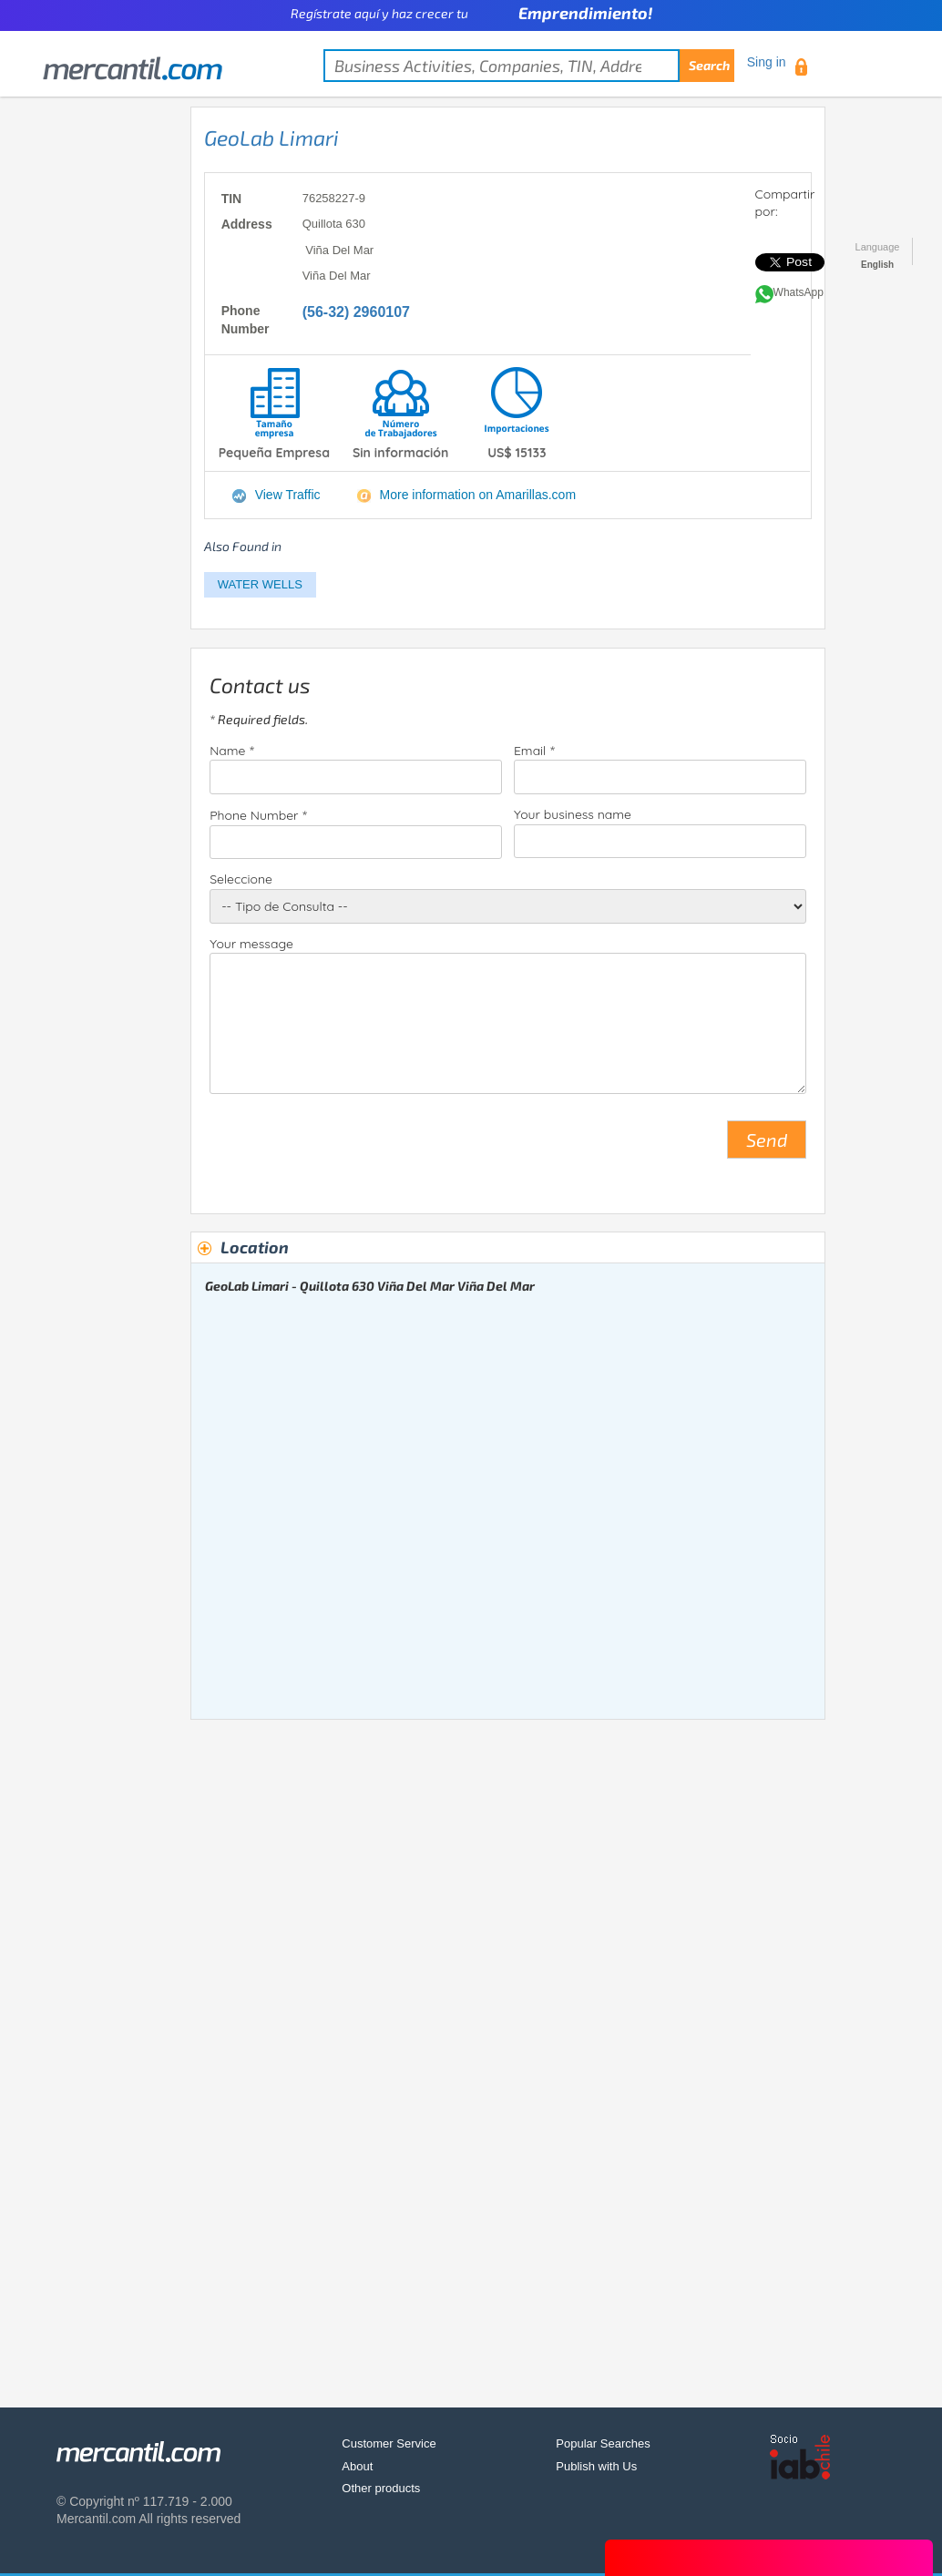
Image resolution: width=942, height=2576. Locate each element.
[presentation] (348, 1146)
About (357, 2466)
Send (766, 1139)
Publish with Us (596, 2466)
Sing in (766, 62)
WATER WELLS (260, 584)
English (877, 265)
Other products (381, 2488)
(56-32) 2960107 (356, 312)
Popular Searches (603, 2443)
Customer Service (388, 2443)
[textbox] (528, 65)
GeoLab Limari (271, 137)
